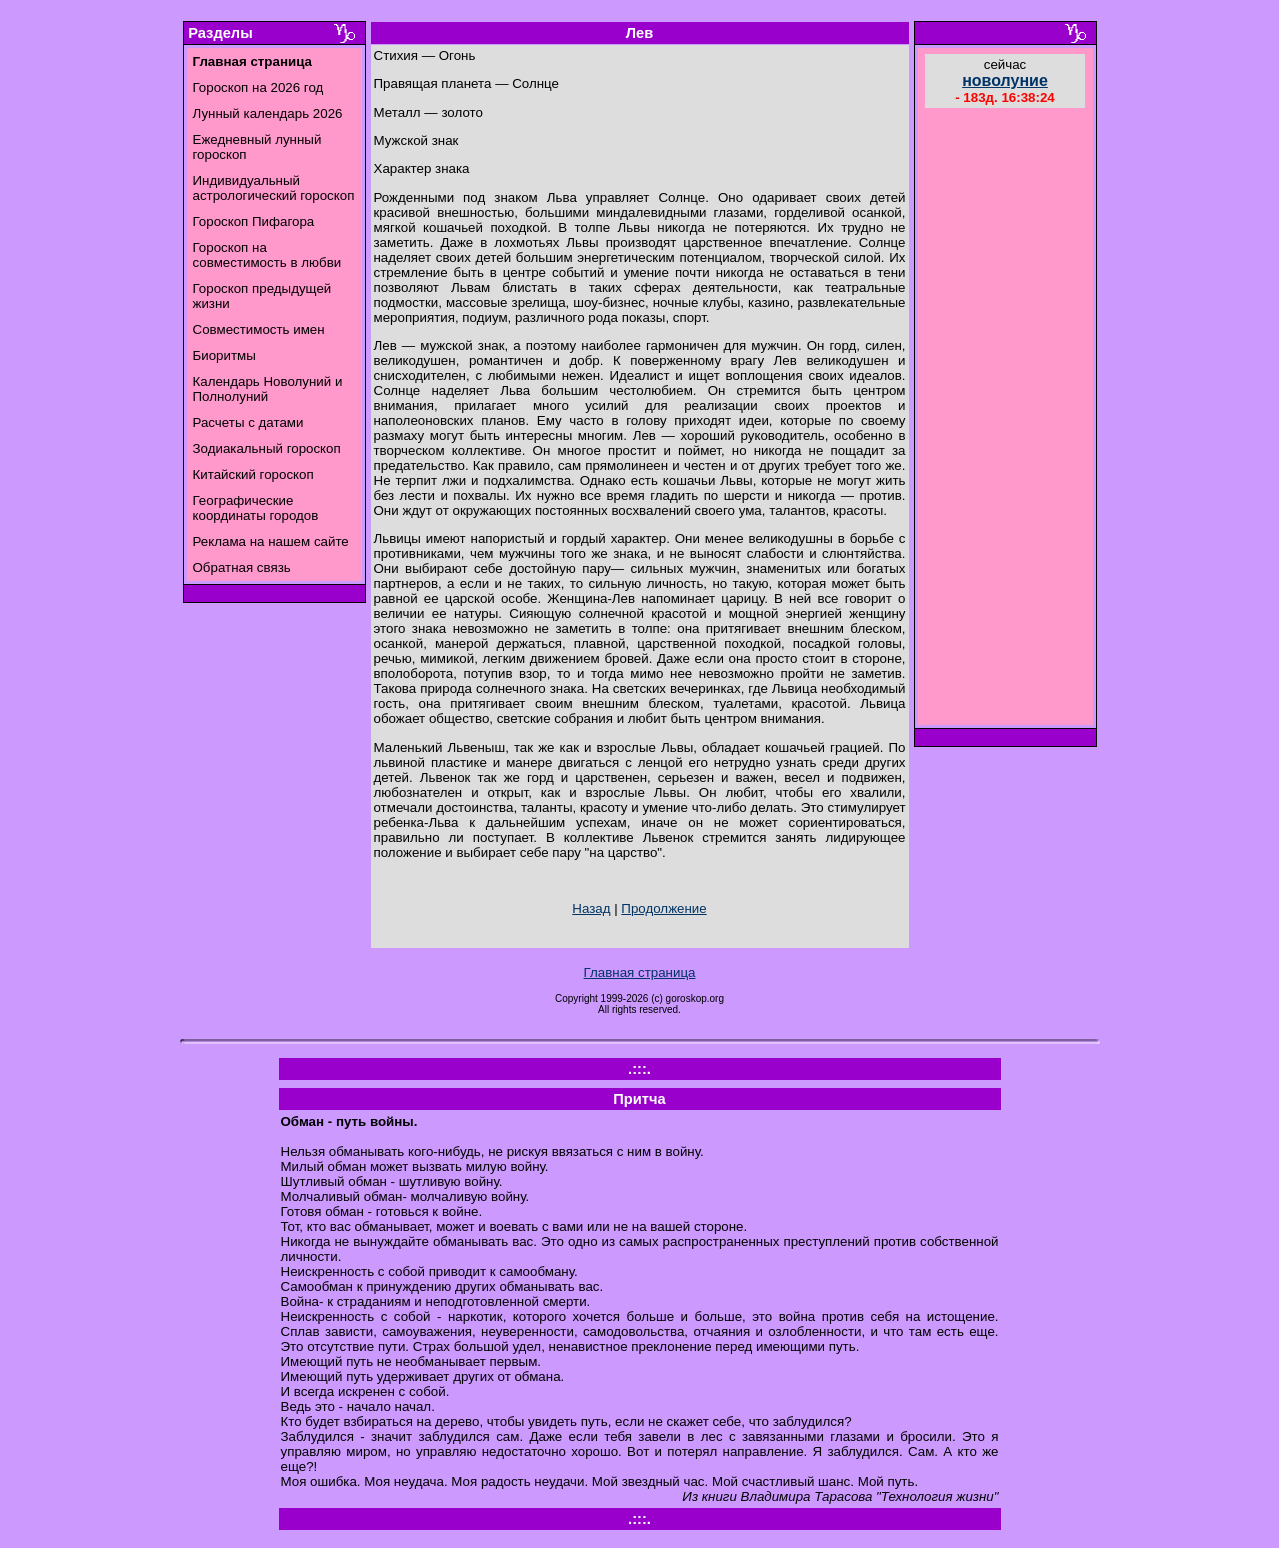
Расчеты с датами (248, 422)
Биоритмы (224, 355)
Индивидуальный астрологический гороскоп (274, 188)
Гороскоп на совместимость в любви (267, 255)
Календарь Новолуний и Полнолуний (268, 389)
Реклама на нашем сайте (271, 541)
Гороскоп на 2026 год (258, 87)
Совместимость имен (259, 329)
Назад (591, 908)
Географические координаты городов (256, 508)
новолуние (1005, 80)
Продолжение (663, 908)
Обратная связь (242, 567)
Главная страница (640, 972)
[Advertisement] (1005, 419)
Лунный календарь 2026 (268, 113)
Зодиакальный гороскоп (267, 448)
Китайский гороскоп (253, 474)
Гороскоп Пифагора (254, 221)
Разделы (220, 33)
